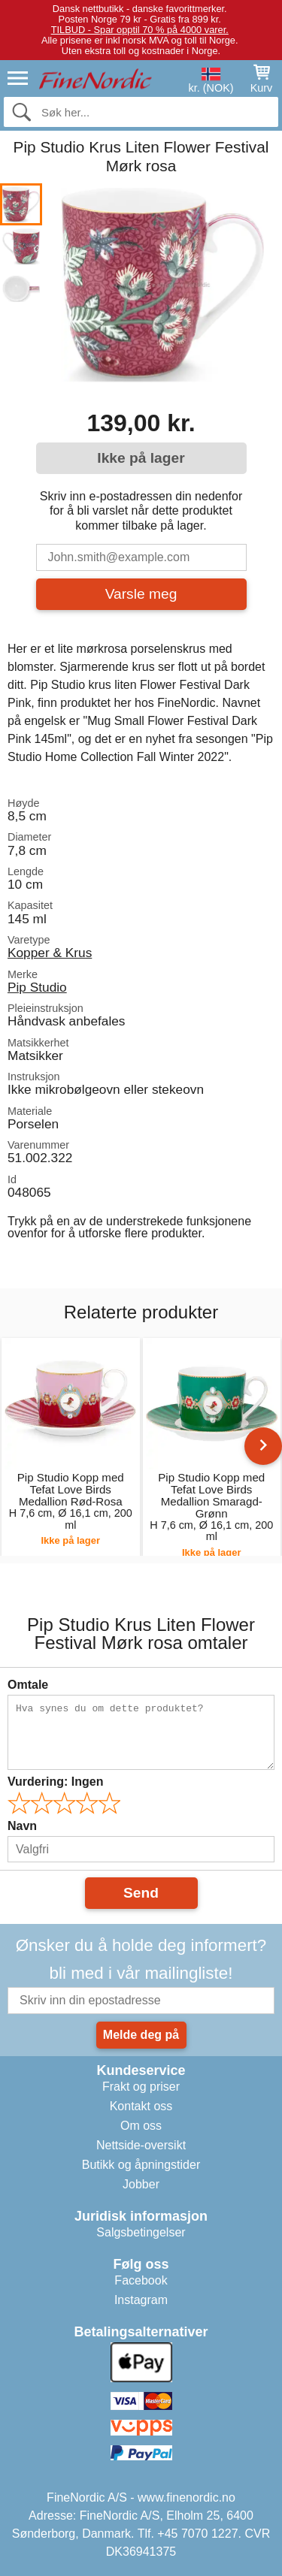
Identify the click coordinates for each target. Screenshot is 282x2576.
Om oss (141, 2125)
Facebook (140, 2280)
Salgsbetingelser (140, 2232)
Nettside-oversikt (141, 2145)
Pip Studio (37, 987)
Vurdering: (55, 1781)
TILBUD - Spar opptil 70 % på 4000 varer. (140, 29)
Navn (22, 1826)
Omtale (28, 1684)
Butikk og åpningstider (141, 2164)
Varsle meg (141, 594)
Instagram (141, 2300)
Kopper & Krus (50, 952)
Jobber (141, 2184)
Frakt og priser (141, 2086)
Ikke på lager (140, 458)
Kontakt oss (141, 2106)
